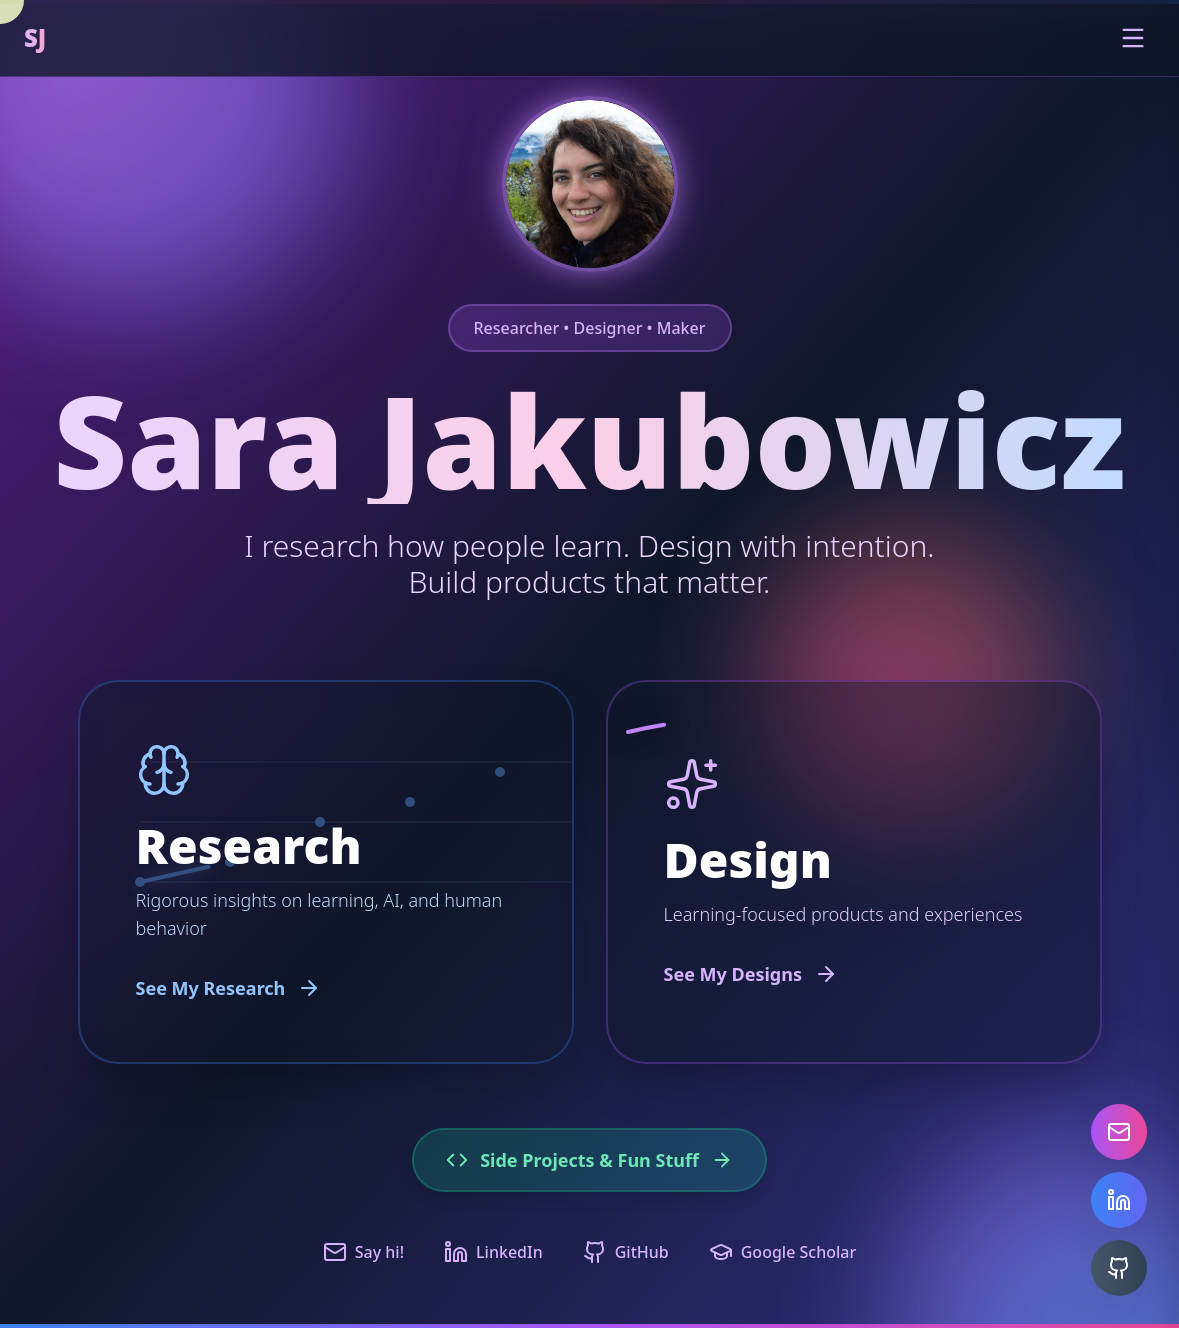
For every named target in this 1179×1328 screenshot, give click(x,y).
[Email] (1119, 1132)
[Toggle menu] (1133, 38)
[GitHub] (1119, 1268)
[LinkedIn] (1119, 1200)
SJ (35, 38)
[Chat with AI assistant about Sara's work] (590, 184)
